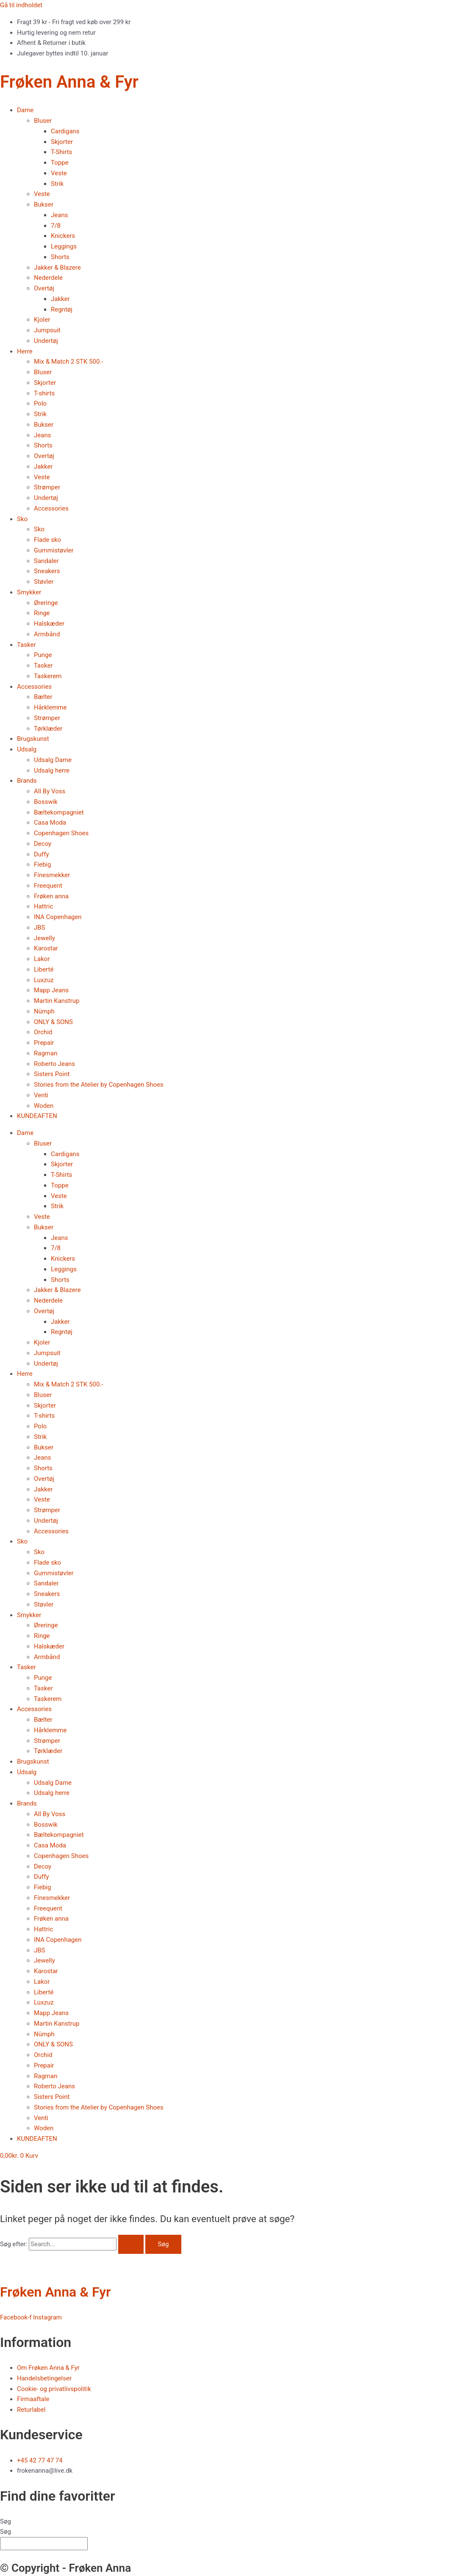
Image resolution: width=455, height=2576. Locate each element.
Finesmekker (52, 875)
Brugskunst (33, 739)
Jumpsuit (47, 330)
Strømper (47, 487)
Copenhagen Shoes (61, 833)
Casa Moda (50, 822)
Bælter (43, 697)
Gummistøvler (54, 550)
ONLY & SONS (53, 1022)
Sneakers (47, 571)
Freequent (48, 885)
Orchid (43, 1032)
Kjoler (42, 319)
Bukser (43, 204)
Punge (43, 655)
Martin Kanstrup (57, 1001)
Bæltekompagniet (59, 812)
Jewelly (44, 938)
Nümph (44, 1011)
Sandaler (46, 561)
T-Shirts (61, 152)
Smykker (29, 592)
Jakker (60, 299)
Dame (25, 110)
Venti (41, 1095)
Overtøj (44, 288)
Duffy (41, 854)
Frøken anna (51, 896)
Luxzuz (44, 980)
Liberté (43, 969)
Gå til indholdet (21, 5)
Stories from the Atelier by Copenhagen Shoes (99, 1084)
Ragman (45, 1053)
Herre (25, 351)
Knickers (63, 236)
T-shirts (44, 393)
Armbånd (47, 634)
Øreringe (46, 603)
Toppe (60, 162)
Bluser (43, 120)
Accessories (51, 508)
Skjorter (62, 142)
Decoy (42, 844)
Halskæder (49, 623)
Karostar (46, 948)
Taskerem (48, 676)
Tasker (26, 645)
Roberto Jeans (54, 1064)
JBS (39, 927)
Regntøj (61, 309)
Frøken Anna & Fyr (69, 82)
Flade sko (47, 540)
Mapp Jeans (51, 990)
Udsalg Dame (53, 760)
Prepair (44, 1042)
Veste (59, 173)
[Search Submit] (131, 2244)
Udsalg (26, 749)
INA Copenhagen (57, 917)
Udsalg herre (51, 770)
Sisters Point (51, 1074)
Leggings (64, 246)
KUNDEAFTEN (37, 1116)
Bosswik (46, 802)
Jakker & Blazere (57, 267)
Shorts (60, 257)
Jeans (59, 215)
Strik (57, 184)
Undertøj (46, 341)
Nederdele (48, 278)
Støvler (43, 581)
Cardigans (65, 131)
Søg (5, 2521)
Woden (43, 1106)
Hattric (43, 906)
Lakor (42, 959)
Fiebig (42, 864)
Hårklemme (50, 707)
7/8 (56, 225)
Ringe (42, 613)
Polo (40, 403)
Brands (27, 780)
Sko (22, 519)
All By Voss (49, 791)
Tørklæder (48, 728)
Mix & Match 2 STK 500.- (68, 361)
